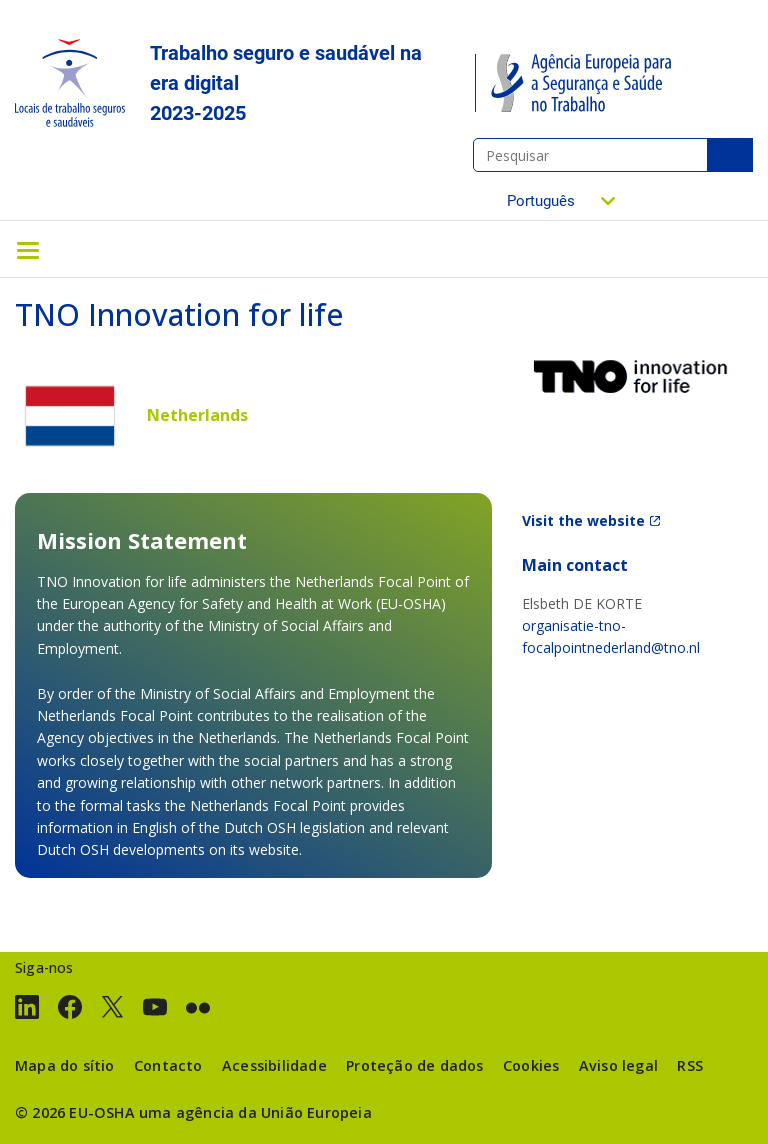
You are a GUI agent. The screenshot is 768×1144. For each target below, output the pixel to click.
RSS (690, 1065)
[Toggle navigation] (28, 249)
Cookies (531, 1065)
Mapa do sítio (65, 1065)
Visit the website (583, 520)
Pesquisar (730, 155)
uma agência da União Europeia (255, 1112)
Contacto (168, 1065)
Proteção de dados (414, 1065)
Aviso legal (618, 1065)
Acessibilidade (274, 1065)
